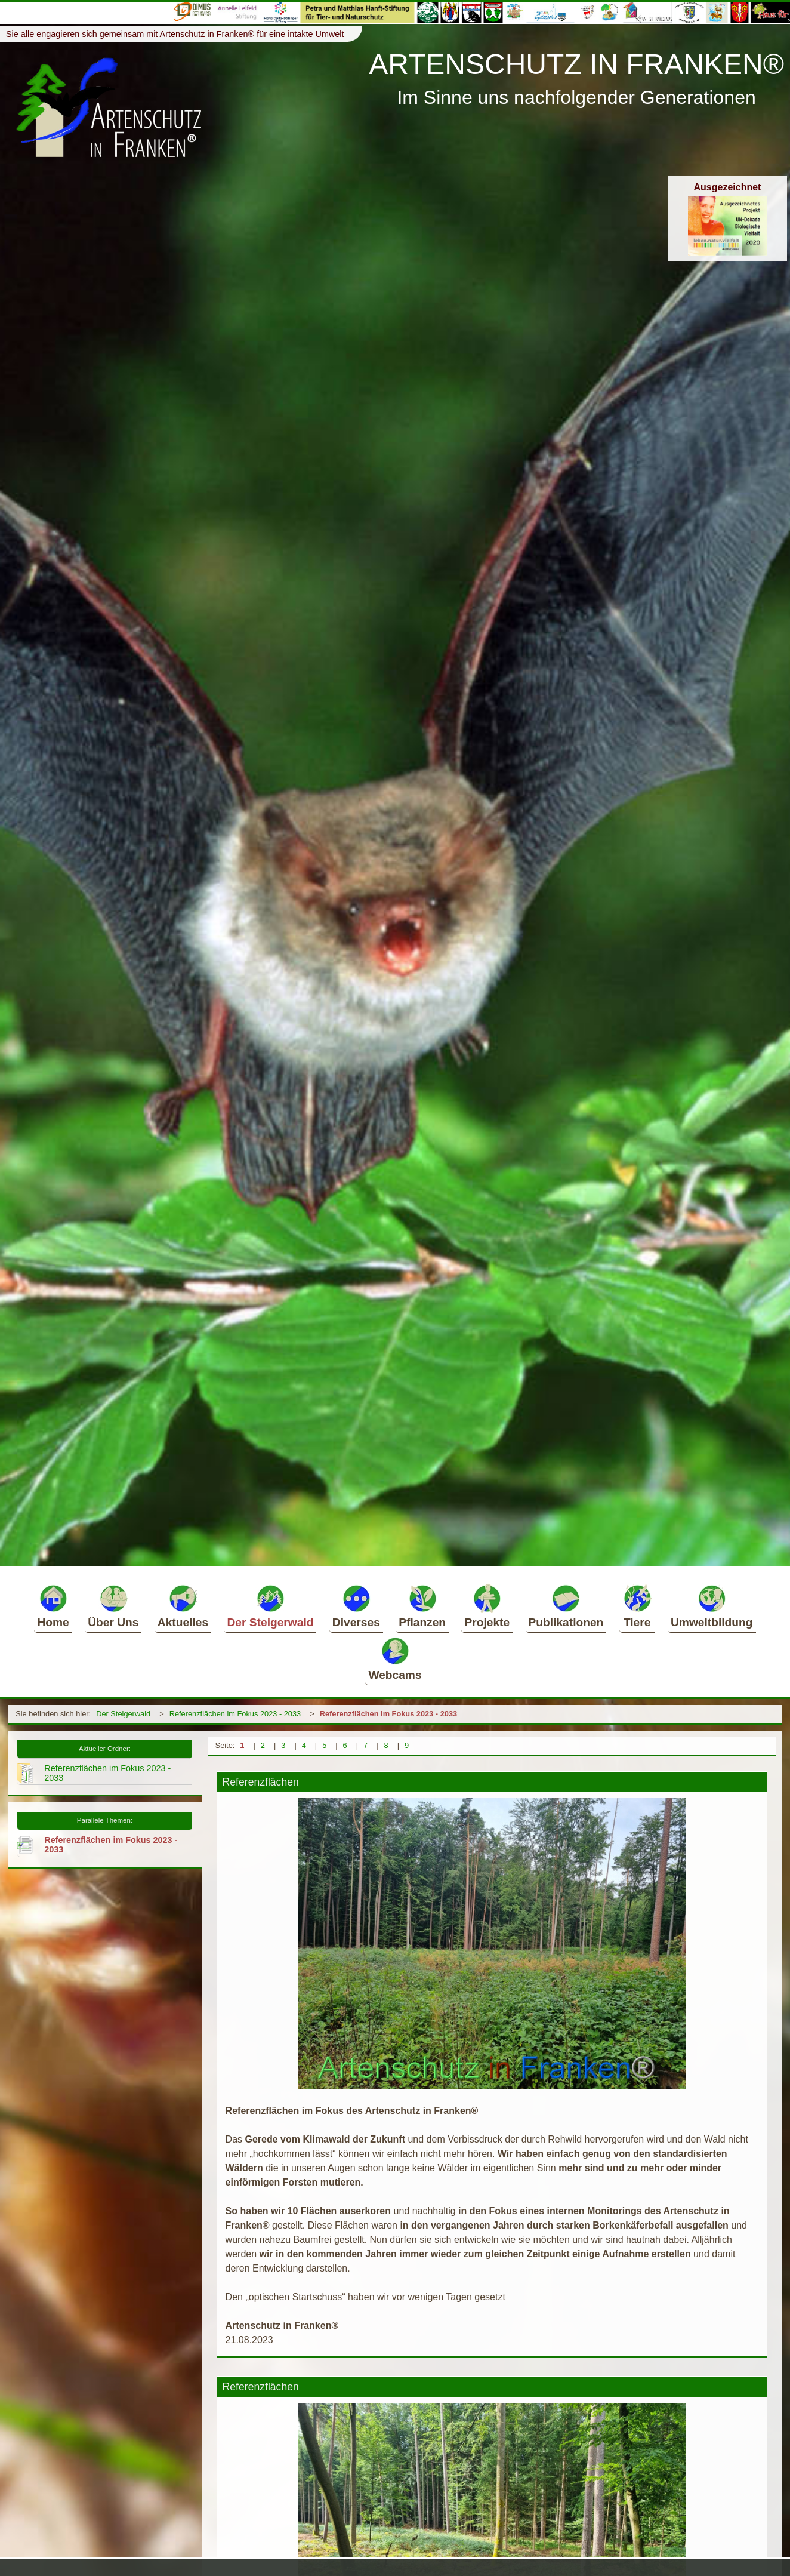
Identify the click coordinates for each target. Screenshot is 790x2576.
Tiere (637, 1606)
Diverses (356, 1606)
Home (53, 1606)
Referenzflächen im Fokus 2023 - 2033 (235, 1713)
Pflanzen (422, 1606)
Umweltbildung (712, 1606)
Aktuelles (183, 1606)
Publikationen (566, 1606)
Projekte (487, 1606)
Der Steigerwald (270, 1606)
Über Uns (113, 1606)
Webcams (394, 1658)
